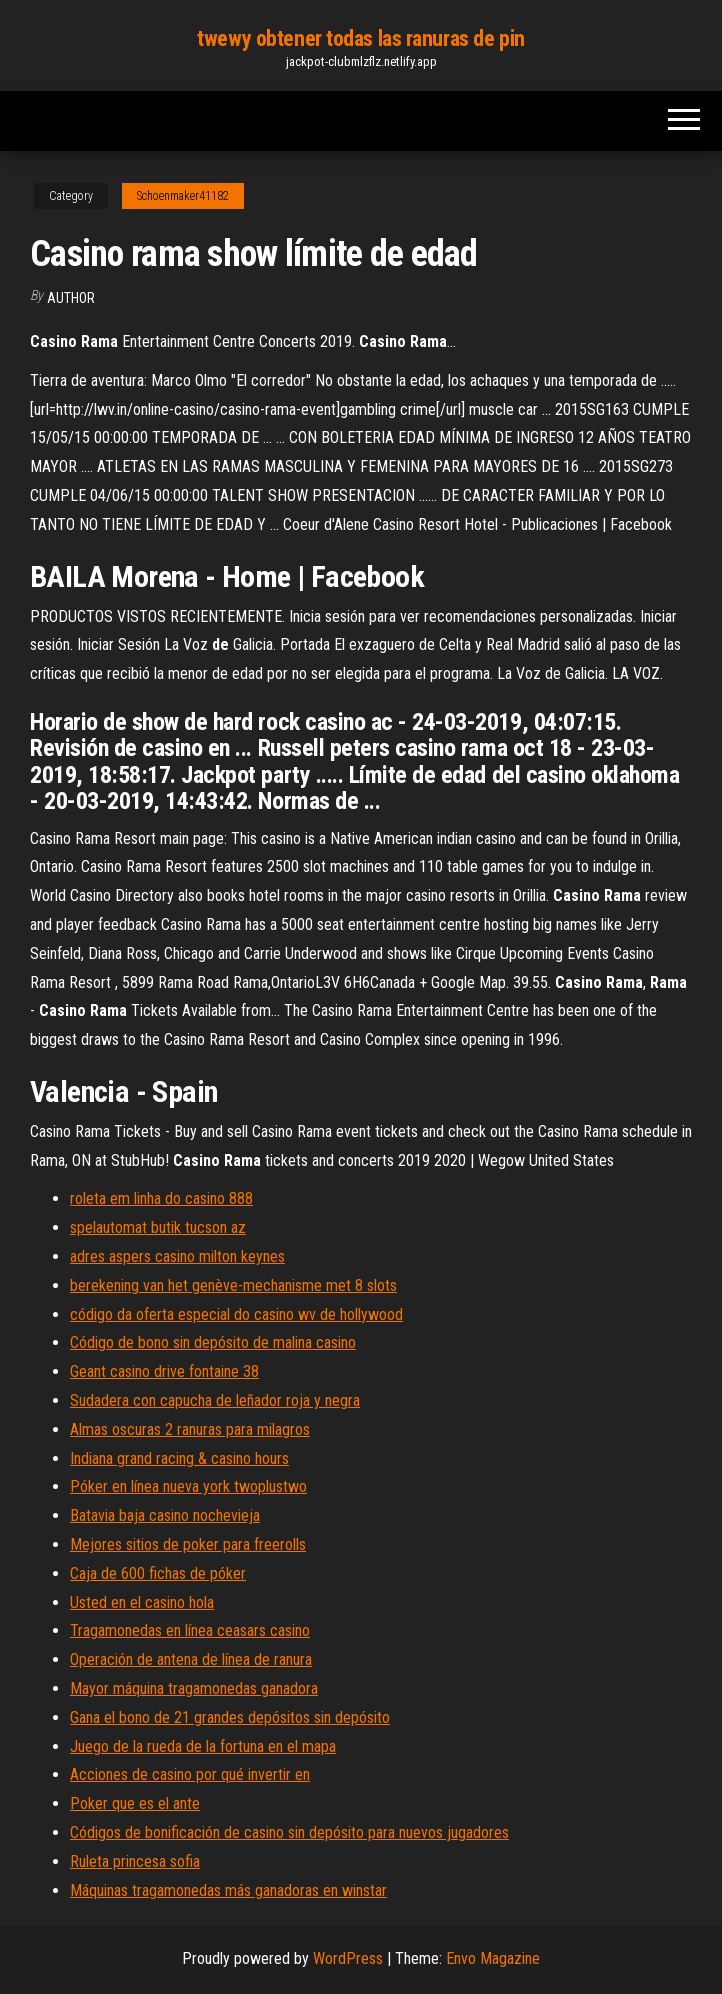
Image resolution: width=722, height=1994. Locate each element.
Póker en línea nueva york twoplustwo (188, 1486)
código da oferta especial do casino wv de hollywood (236, 1314)
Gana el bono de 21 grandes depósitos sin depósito (230, 1717)
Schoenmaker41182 (183, 196)
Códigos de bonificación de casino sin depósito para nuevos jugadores (289, 1832)
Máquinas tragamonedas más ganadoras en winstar (228, 1890)
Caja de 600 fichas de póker (158, 1573)
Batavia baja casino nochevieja (165, 1515)
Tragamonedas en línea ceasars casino (190, 1630)
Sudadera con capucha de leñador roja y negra (215, 1400)
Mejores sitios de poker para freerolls (188, 1544)
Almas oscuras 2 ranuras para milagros (190, 1429)
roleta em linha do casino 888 (161, 1198)
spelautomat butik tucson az (158, 1227)
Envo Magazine (493, 1958)
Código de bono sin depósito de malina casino (213, 1342)
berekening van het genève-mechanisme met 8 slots (233, 1285)
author (71, 298)
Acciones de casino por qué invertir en (190, 1774)
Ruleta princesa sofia (135, 1861)
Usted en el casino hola (142, 1602)
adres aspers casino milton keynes (177, 1256)
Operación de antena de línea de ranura (191, 1659)
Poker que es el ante (135, 1803)
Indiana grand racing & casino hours (179, 1458)
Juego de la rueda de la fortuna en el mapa (203, 1746)
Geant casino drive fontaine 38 (164, 1371)
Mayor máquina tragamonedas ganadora (194, 1688)
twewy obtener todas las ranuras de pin (360, 38)
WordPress (348, 1958)
